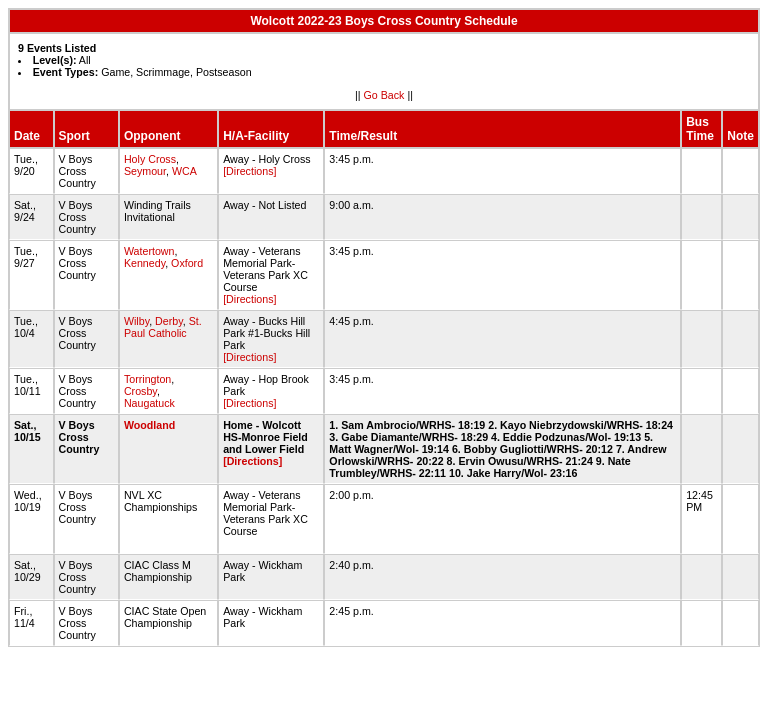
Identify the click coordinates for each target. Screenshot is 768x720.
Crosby (140, 391)
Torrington (147, 379)
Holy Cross (150, 159)
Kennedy (144, 263)
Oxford (187, 263)
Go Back (384, 95)
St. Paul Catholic (163, 327)
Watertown (149, 251)
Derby (169, 321)
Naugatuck (149, 403)
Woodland (149, 425)
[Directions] (249, 171)
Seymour (145, 171)
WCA (184, 171)
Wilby (136, 321)
